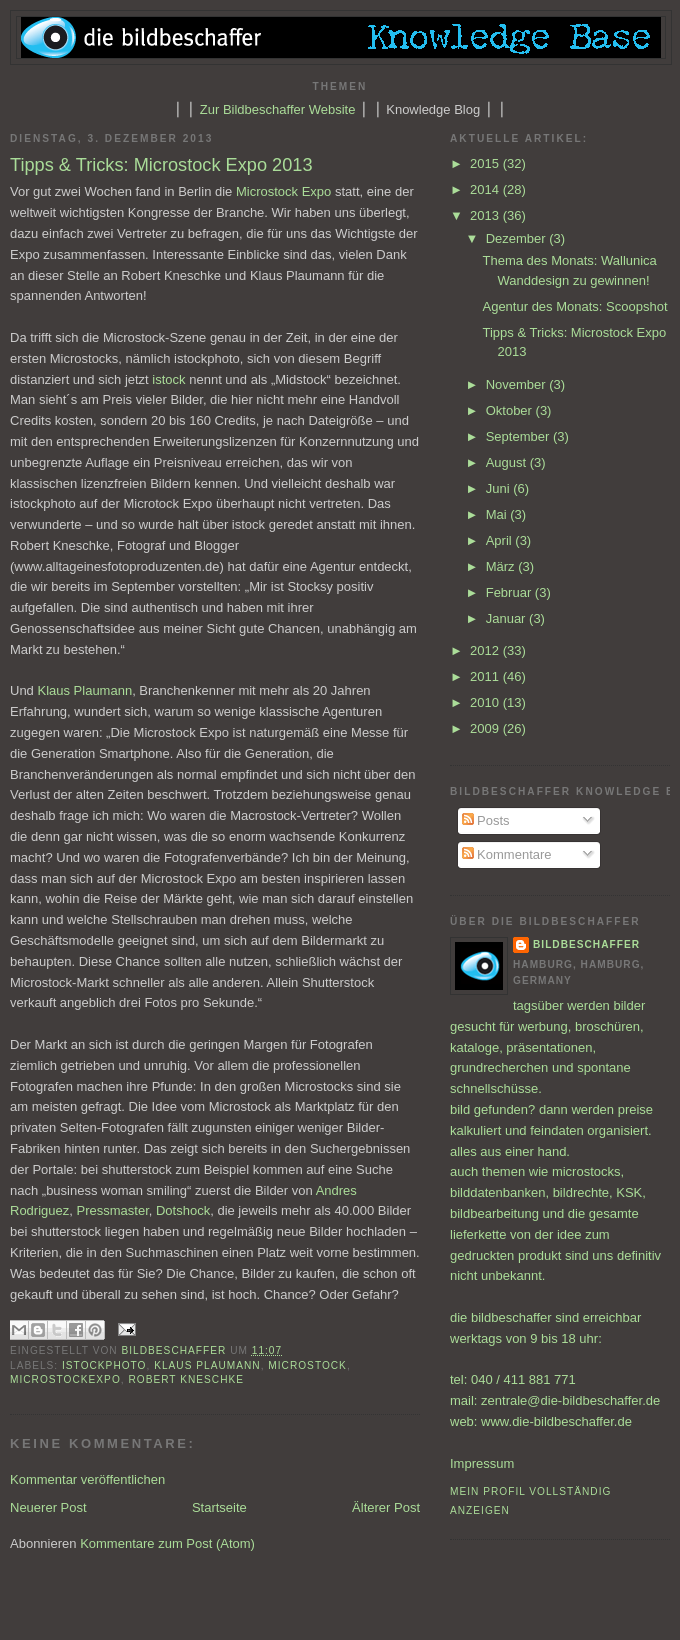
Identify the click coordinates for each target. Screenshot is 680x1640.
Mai (498, 514)
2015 (486, 163)
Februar (510, 592)
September (519, 436)
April (501, 540)
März (502, 566)
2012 (486, 650)
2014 (486, 189)
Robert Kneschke (186, 1379)
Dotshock (183, 1210)
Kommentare (507, 854)
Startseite (219, 1507)
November (518, 384)
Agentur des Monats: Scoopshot (574, 306)
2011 (486, 676)
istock (168, 379)
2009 (486, 728)
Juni (499, 488)
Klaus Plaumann (84, 690)
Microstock (307, 1365)
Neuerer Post (48, 1507)
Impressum (482, 1463)
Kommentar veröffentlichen (87, 1479)
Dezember (518, 238)
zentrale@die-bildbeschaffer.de (570, 1400)
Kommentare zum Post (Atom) (167, 1543)
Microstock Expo (283, 191)
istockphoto (104, 1365)
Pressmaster (113, 1210)
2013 (486, 215)
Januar (507, 618)
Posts (486, 820)
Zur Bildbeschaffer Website (278, 109)
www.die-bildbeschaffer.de (556, 1421)
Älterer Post (386, 1507)
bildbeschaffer (176, 1350)
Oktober (511, 410)
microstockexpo (65, 1379)
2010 (486, 702)
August (508, 462)
